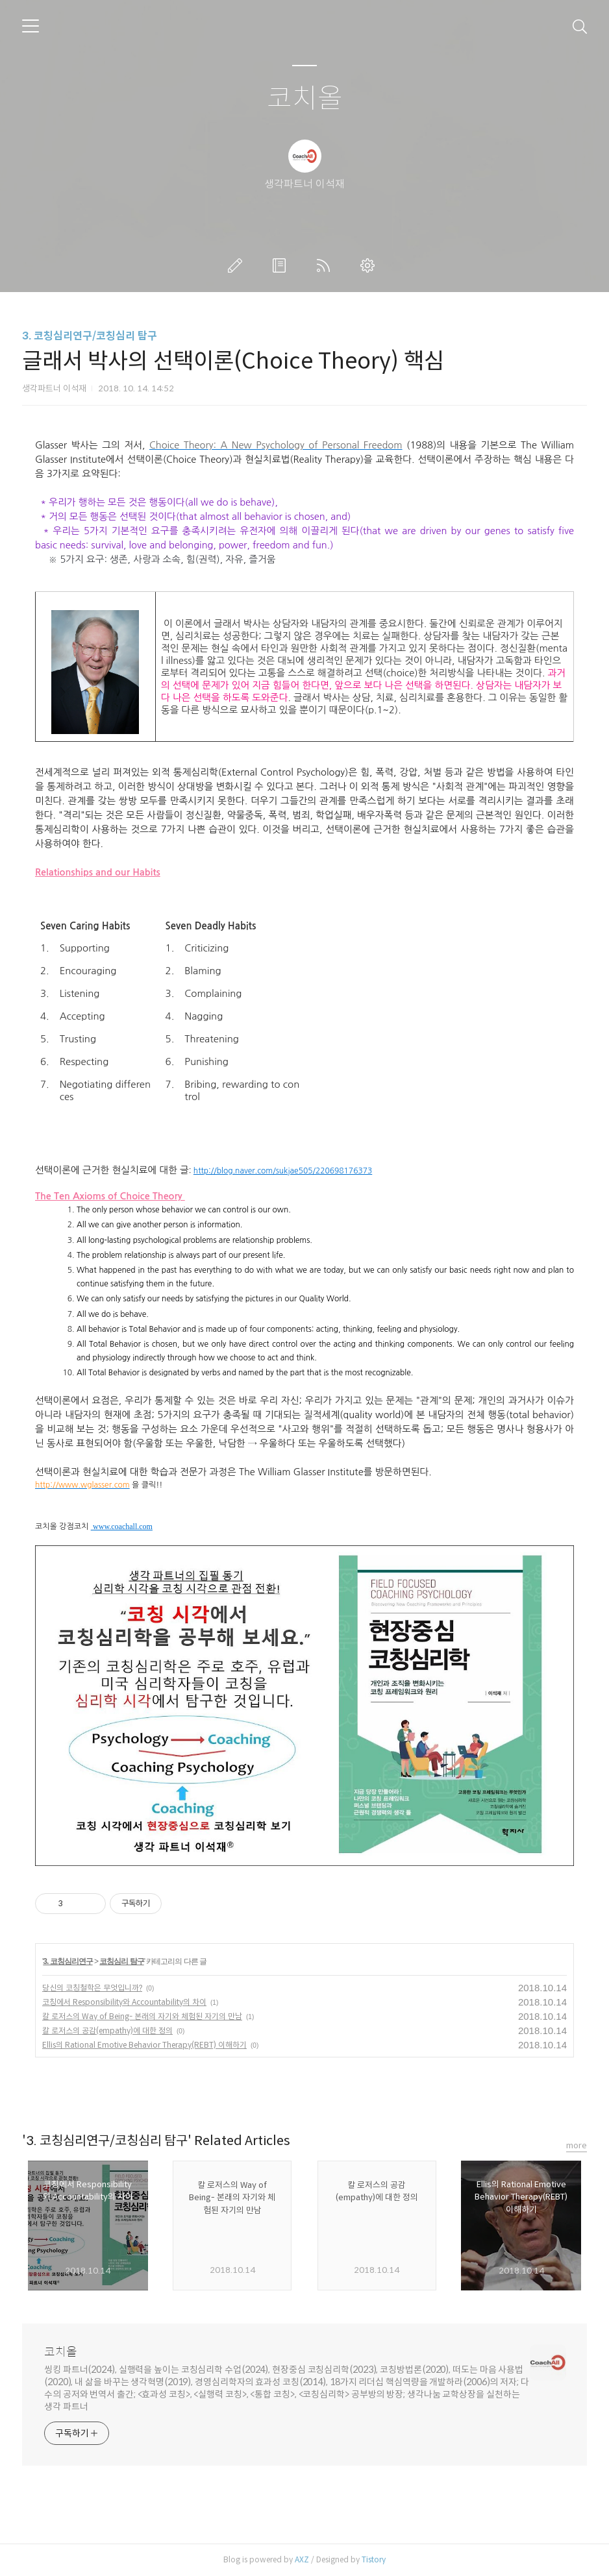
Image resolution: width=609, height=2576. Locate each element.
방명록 (281, 265)
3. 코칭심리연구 (67, 1961)
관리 (370, 265)
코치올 (305, 99)
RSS (326, 265)
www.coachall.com (123, 1526)
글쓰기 (237, 265)
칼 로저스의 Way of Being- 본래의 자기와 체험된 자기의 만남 (142, 2016)
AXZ (302, 2559)
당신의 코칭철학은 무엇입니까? (92, 1988)
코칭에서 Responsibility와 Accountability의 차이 (124, 2002)
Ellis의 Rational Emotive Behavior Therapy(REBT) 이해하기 (144, 2045)
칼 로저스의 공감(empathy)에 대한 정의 (107, 2030)
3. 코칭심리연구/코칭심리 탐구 (89, 336)
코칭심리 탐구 (121, 1961)
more (576, 2145)
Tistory (374, 2559)
